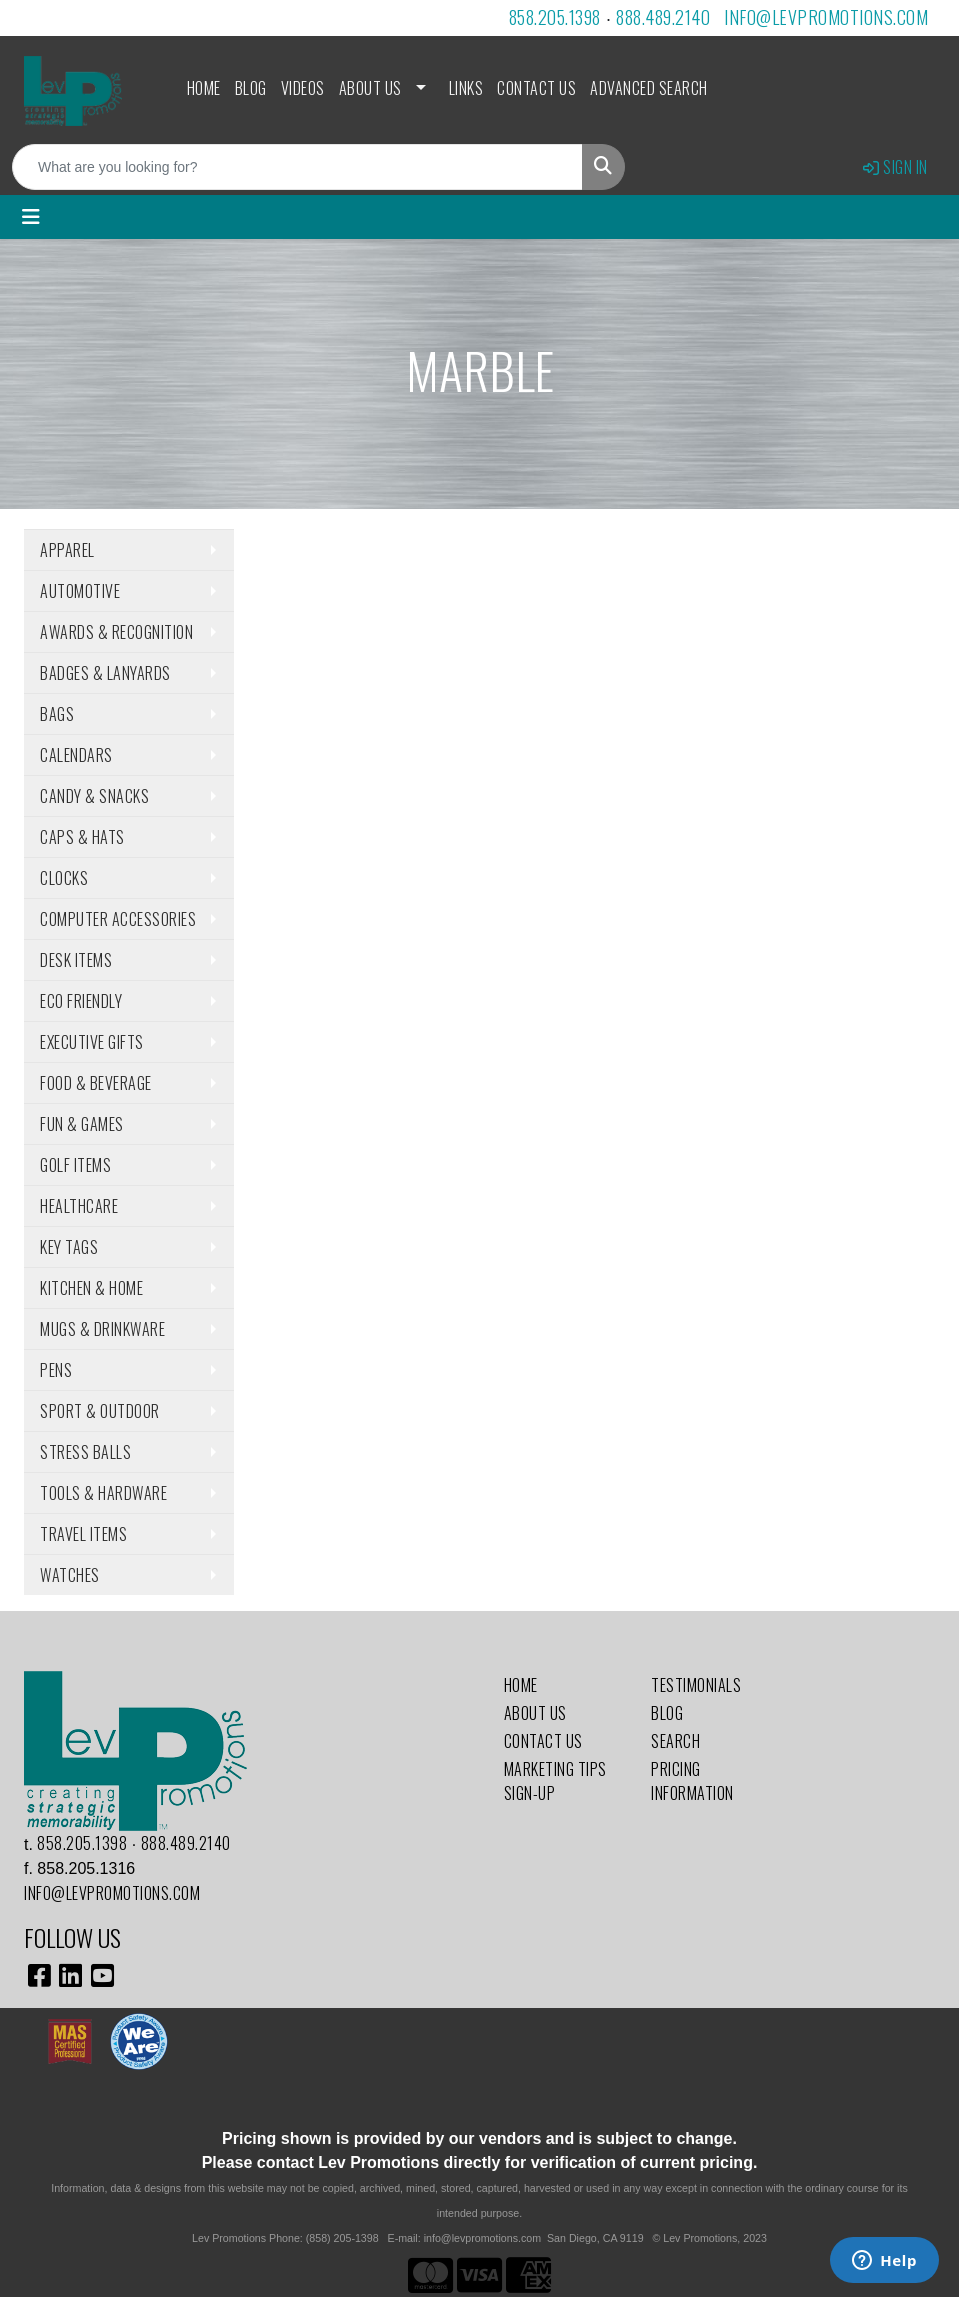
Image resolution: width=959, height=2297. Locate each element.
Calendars (76, 755)
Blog (251, 88)
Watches (70, 1575)
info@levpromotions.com (826, 17)
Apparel (67, 550)
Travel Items (83, 1534)
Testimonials (696, 1685)
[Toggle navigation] (31, 217)
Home (204, 88)
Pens (56, 1370)
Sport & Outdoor (100, 1411)
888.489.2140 (663, 17)
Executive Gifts (92, 1042)
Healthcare (79, 1206)
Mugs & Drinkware (102, 1329)
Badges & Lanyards (105, 673)
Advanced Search (649, 88)
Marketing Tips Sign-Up (555, 1781)
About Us (370, 88)
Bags (57, 714)
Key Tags (69, 1247)
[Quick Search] (297, 167)
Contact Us (536, 88)
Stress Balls (85, 1452)
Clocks (64, 878)
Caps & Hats (82, 837)
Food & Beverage (96, 1083)
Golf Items (75, 1165)
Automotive (80, 591)
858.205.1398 (555, 17)
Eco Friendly (81, 1001)
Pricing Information (692, 1781)
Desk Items (76, 960)
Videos (303, 88)
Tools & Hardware (103, 1493)
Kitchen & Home (91, 1288)
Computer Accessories (118, 919)
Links (466, 88)
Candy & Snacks (94, 796)
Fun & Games (82, 1124)
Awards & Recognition (116, 632)
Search (675, 1741)
